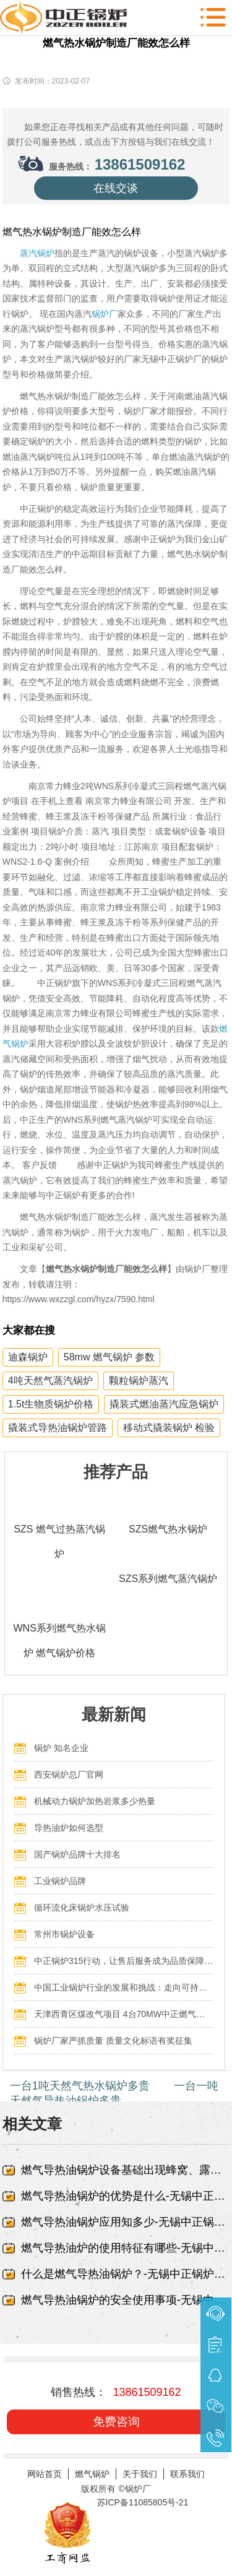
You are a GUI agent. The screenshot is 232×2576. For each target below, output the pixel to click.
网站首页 (44, 2474)
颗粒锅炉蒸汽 (138, 1380)
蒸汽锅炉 (37, 253)
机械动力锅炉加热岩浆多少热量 (94, 1801)
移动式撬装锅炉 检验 (169, 1427)
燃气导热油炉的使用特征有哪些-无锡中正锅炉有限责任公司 (125, 2248)
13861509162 (140, 164)
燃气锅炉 (92, 2474)
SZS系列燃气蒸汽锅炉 (168, 1578)
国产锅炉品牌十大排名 (77, 1854)
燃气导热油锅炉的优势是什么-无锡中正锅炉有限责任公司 (125, 2196)
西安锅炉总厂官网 (68, 1774)
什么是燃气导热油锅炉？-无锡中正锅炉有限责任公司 (125, 2274)
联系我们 (187, 2474)
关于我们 (139, 2474)
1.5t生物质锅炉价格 (51, 1404)
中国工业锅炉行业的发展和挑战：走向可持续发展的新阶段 (123, 1987)
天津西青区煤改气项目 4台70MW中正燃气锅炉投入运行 (123, 2014)
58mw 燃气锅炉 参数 (109, 1357)
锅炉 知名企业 (61, 1748)
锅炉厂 (105, 314)
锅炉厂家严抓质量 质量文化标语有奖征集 (113, 2041)
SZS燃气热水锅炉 (168, 1529)
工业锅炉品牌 (60, 1881)
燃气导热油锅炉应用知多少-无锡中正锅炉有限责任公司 (125, 2222)
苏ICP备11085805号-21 (143, 2502)
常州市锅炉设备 (64, 1934)
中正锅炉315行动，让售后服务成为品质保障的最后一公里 (123, 1961)
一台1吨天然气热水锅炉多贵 (80, 2086)
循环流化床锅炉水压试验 (81, 1908)
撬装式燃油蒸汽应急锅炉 (164, 1404)
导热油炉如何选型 (68, 1828)
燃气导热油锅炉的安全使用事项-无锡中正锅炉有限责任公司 (125, 2300)
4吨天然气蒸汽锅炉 (50, 1380)
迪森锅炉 (28, 1357)
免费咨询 (116, 2421)
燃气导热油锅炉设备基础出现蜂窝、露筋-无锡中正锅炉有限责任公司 (125, 2170)
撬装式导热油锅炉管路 (57, 1427)
